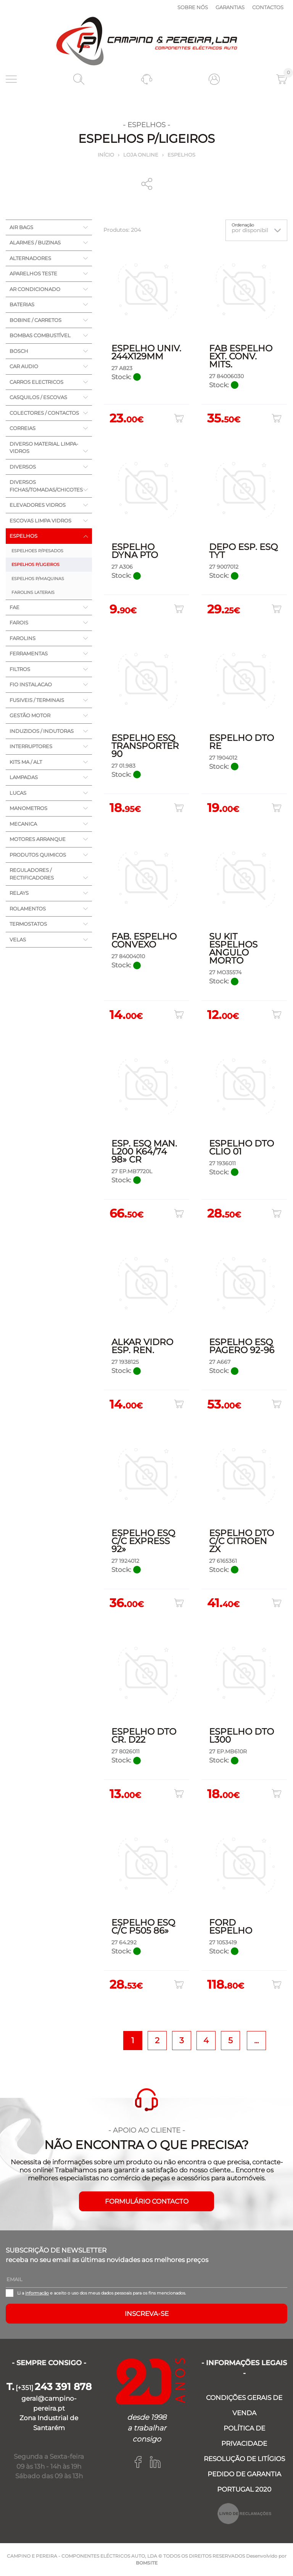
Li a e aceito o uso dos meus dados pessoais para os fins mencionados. (101, 2293)
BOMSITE (147, 2563)
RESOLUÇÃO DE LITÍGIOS (244, 2459)
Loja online (140, 155)
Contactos (267, 7)
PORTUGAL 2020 (244, 2489)
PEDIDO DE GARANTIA (244, 2474)
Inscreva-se (147, 2313)
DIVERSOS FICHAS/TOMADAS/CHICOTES (46, 486)
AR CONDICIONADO (35, 289)
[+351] (49, 2388)
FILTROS (20, 669)
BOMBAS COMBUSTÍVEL (40, 335)
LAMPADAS (24, 777)
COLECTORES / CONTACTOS (44, 413)
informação (37, 2293)
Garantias (230, 7)
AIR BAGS (21, 227)
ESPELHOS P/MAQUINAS (37, 578)
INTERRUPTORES (31, 746)
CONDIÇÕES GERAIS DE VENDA (244, 2405)
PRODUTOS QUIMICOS (38, 855)
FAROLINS (22, 638)
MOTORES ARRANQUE (38, 839)
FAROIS (19, 622)
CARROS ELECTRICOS (36, 382)
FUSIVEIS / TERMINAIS (37, 700)
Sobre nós (192, 7)
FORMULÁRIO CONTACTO (146, 2201)
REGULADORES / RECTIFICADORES (32, 874)
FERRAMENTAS (29, 653)
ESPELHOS (181, 155)
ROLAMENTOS (28, 909)
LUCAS (18, 793)
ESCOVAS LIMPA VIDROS (40, 520)
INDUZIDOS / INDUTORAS (42, 731)
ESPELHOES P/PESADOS (37, 550)
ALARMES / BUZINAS (35, 242)
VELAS (18, 939)
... (256, 2040)
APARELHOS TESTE (33, 273)
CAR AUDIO (24, 366)
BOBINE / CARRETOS (35, 320)
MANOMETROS (28, 808)
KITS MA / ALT (26, 762)
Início (106, 155)
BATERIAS (22, 304)
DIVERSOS (23, 467)
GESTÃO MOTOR (30, 715)
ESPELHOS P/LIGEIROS (35, 564)
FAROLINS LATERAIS (33, 592)
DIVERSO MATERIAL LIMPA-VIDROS (44, 447)
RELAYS (19, 893)
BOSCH (19, 351)
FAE (14, 607)
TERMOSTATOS (28, 924)
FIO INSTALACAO (31, 684)
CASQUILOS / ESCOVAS (38, 397)
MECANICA (23, 824)
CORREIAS (22, 428)
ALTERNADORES (30, 258)
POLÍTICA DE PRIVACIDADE (244, 2435)
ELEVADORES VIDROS (38, 505)
